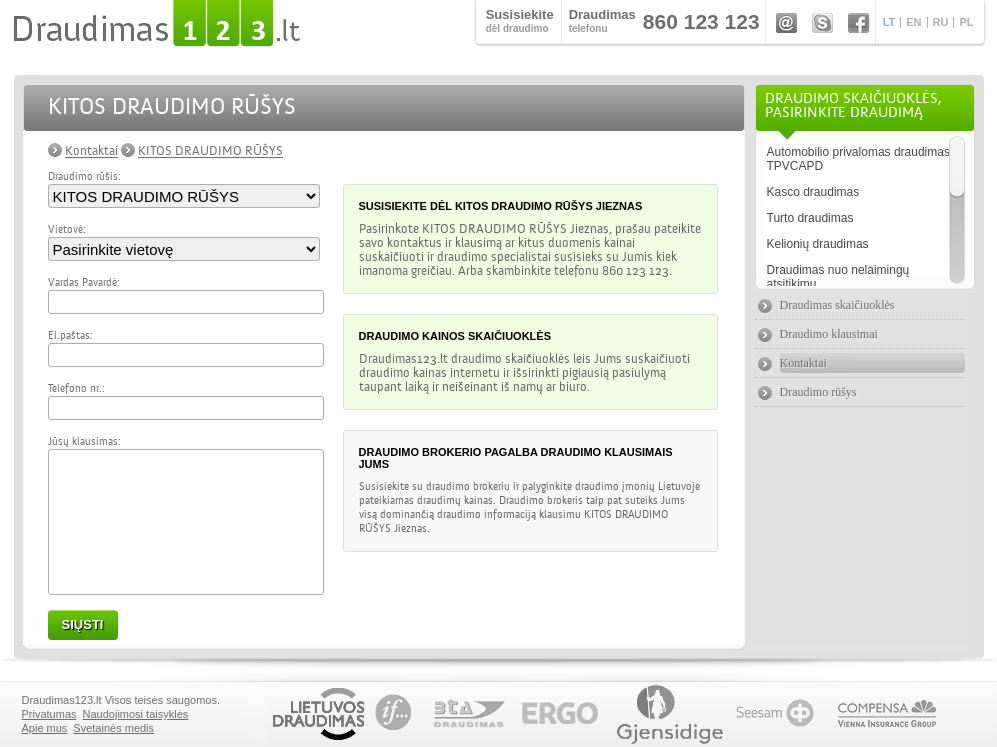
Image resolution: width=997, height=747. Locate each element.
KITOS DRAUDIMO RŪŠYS (210, 151)
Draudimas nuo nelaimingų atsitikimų (838, 277)
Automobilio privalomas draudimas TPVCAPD (858, 159)
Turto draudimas (810, 218)
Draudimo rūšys (818, 392)
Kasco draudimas (813, 192)
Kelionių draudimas (818, 244)
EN (913, 22)
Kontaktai (91, 151)
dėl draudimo (520, 20)
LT (889, 22)
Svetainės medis (113, 728)
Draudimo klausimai (829, 334)
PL (966, 22)
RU (941, 22)
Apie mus (45, 728)
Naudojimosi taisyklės (136, 714)
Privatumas (49, 714)
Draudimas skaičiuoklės (837, 305)
